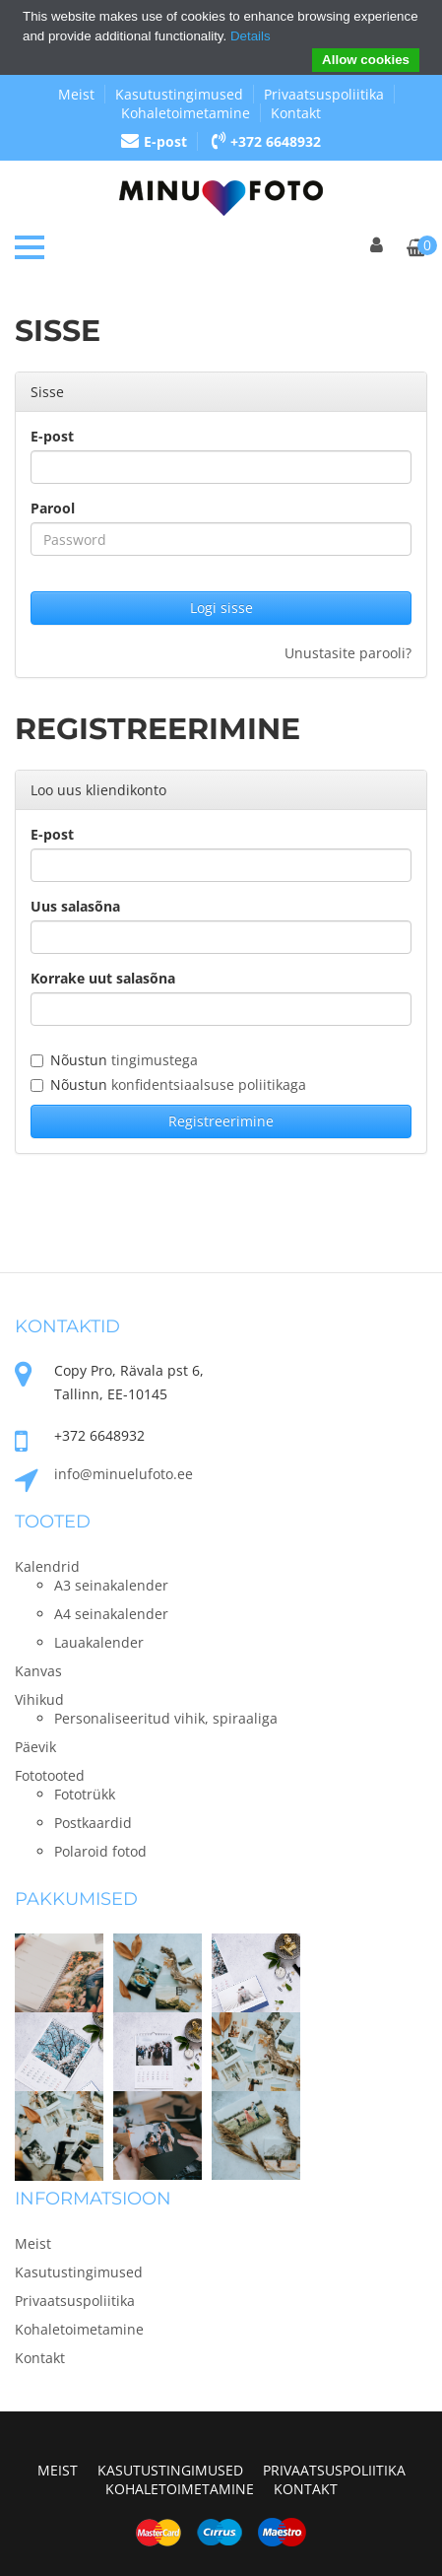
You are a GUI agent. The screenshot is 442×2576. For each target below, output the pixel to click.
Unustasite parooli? (347, 653)
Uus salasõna (75, 906)
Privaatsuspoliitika (324, 94)
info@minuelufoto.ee (123, 1473)
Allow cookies (366, 59)
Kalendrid (47, 1566)
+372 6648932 (266, 141)
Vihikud (39, 1699)
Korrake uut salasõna (103, 978)
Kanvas (38, 1670)
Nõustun (114, 1060)
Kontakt (296, 112)
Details (250, 36)
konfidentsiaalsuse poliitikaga (208, 1084)
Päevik (35, 1746)
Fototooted (50, 1775)
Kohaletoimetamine (185, 112)
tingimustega (154, 1060)
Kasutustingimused (179, 94)
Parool (53, 508)
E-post (154, 141)
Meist (76, 94)
